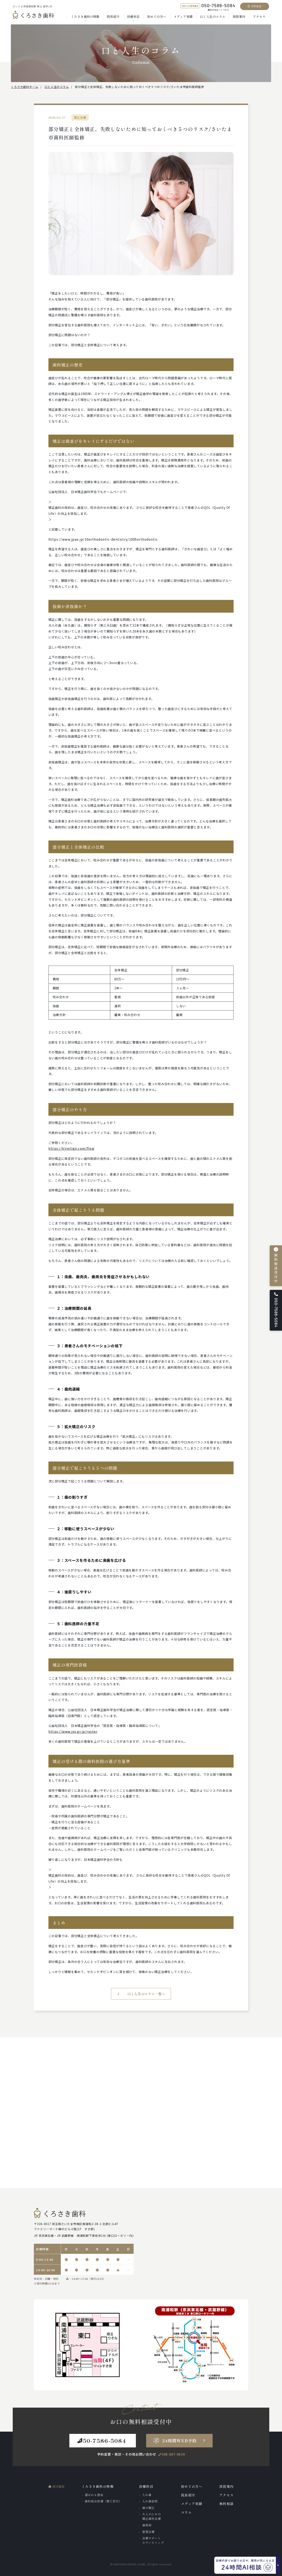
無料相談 (226, 2503)
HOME (58, 2486)
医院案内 (239, 16)
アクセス (256, 6)
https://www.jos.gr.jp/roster (72, 1731)
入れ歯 (146, 2495)
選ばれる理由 (94, 2495)
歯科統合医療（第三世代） (103, 2501)
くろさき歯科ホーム (24, 87)
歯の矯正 (148, 2508)
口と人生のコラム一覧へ (146, 1993)
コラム (186, 2512)
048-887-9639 (173, 2454)
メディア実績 (183, 16)
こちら (221, 9)
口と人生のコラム (212, 16)
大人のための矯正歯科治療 (151, 2516)
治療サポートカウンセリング (153, 2540)
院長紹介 (113, 16)
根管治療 (148, 2532)
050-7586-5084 (102, 2440)
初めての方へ (156, 16)
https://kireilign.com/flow (71, 1148)
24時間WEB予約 (179, 2440)
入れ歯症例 (150, 2501)
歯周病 (146, 2525)
